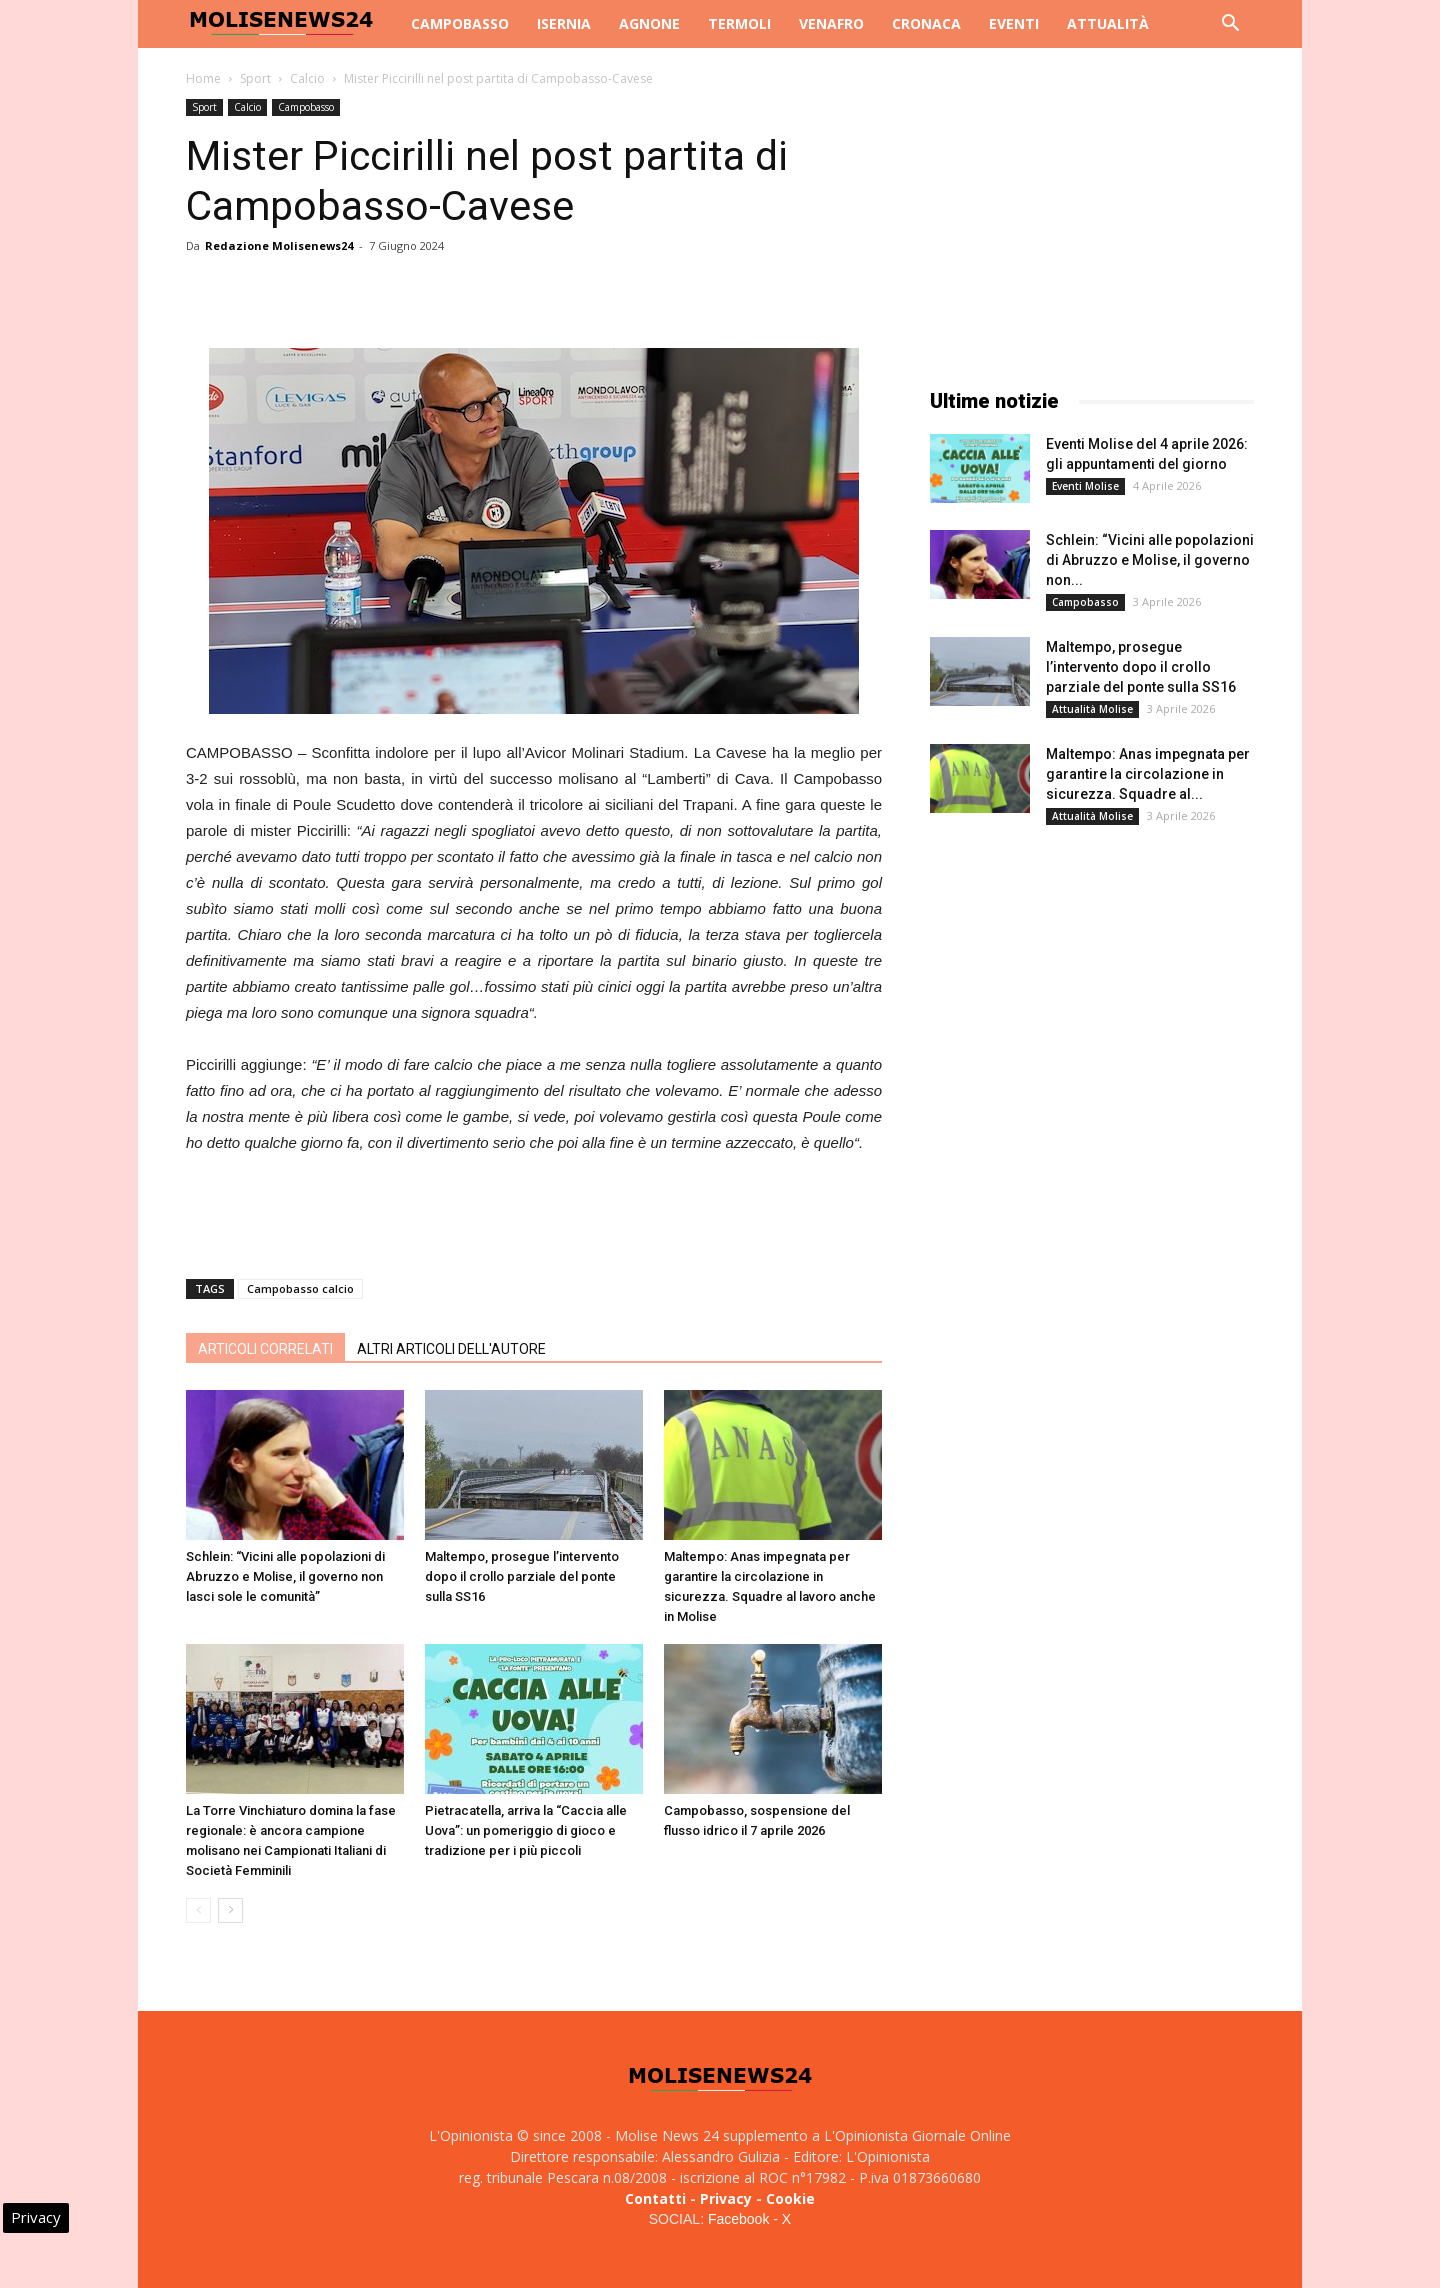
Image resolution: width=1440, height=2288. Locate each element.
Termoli (739, 23)
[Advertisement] (534, 1212)
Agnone (649, 23)
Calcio (307, 78)
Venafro (831, 23)
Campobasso (460, 23)
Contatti (655, 2198)
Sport (255, 78)
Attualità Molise (1092, 709)
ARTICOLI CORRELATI (265, 1349)
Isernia (564, 23)
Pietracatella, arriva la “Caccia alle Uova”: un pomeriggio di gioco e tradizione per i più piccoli (526, 1830)
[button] (1230, 25)
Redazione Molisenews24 (279, 245)
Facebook (738, 2219)
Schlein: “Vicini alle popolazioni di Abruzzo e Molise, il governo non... (1150, 560)
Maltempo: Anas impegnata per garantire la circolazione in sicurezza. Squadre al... (1148, 774)
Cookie (790, 2198)
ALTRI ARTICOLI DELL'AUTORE (451, 1349)
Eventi (1014, 23)
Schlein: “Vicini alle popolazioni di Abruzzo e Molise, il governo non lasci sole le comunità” (285, 1576)
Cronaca (926, 23)
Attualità (1108, 23)
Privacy (726, 2198)
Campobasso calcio (300, 1288)
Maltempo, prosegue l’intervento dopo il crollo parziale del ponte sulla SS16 (522, 1576)
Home (203, 78)
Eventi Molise (1085, 486)
